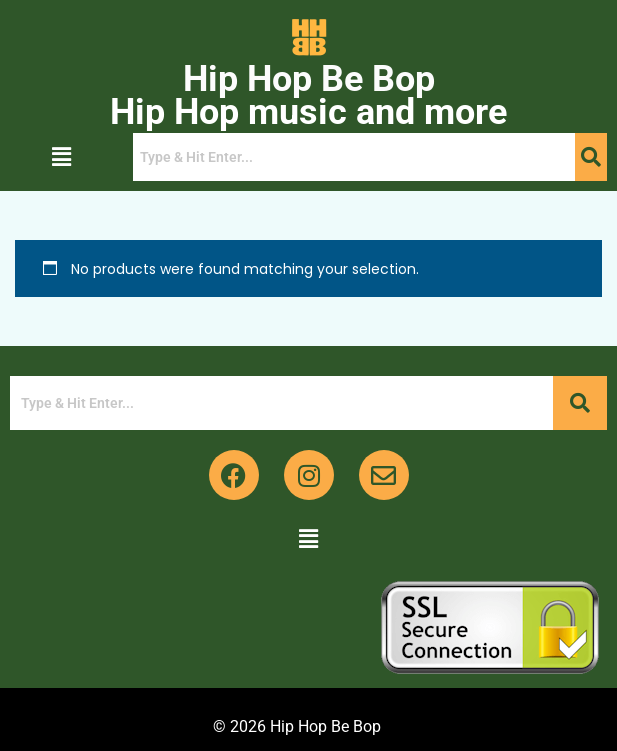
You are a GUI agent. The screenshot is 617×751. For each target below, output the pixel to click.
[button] (62, 157)
